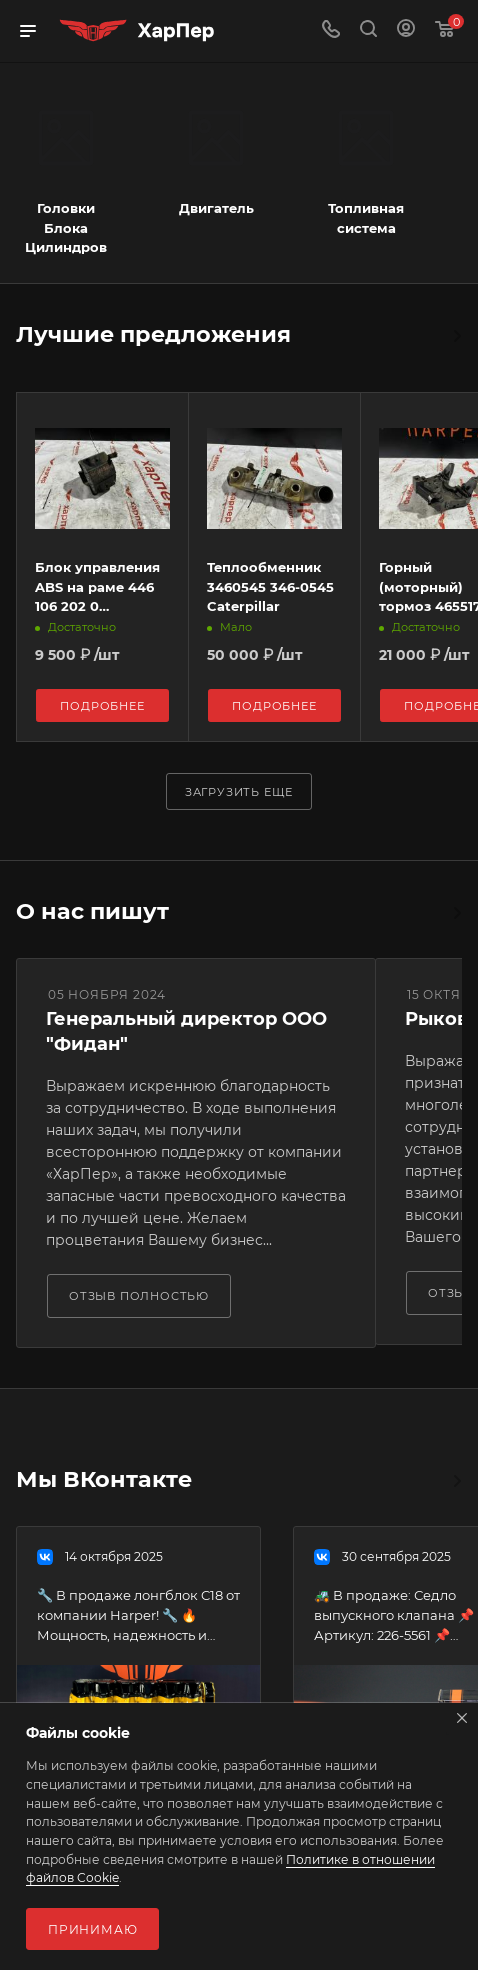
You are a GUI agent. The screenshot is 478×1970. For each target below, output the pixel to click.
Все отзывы (456, 913)
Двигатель (216, 208)
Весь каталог (456, 336)
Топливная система (366, 218)
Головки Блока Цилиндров (66, 227)
